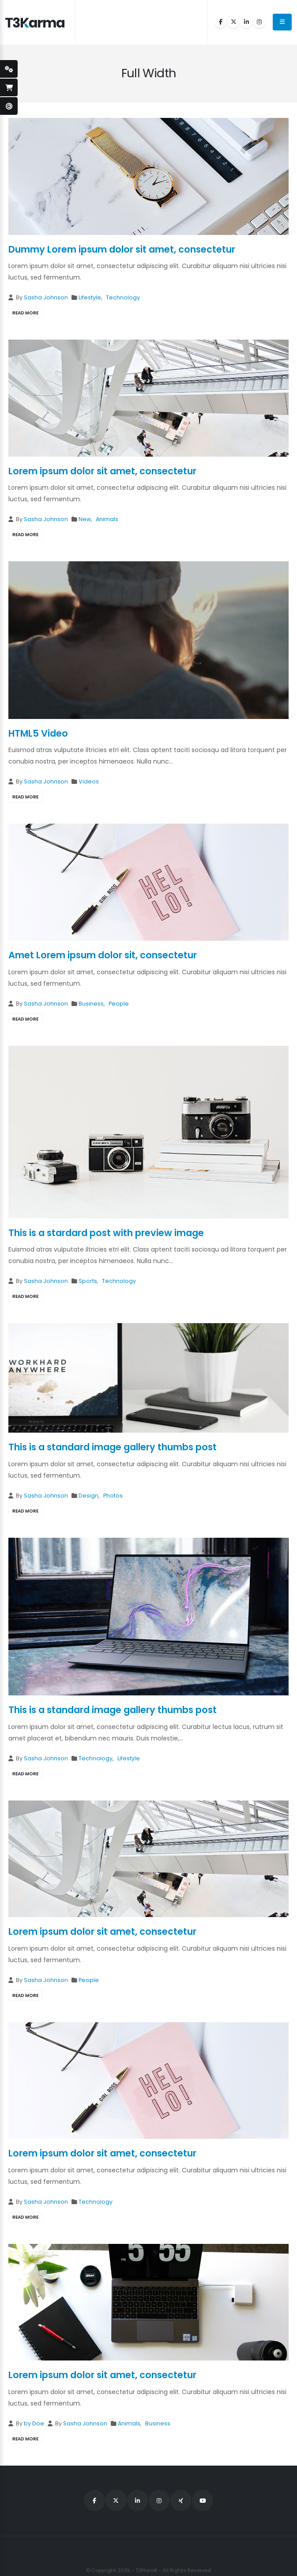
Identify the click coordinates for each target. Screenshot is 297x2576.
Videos (89, 781)
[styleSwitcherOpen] (9, 69)
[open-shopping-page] (9, 87)
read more (25, 313)
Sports (88, 1281)
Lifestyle (90, 297)
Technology (123, 297)
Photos (113, 1495)
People (119, 1003)
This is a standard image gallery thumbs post (112, 1447)
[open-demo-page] (9, 106)
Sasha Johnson (46, 297)
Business (91, 1003)
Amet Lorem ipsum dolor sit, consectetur (102, 955)
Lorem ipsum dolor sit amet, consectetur (102, 471)
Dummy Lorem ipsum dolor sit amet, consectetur (121, 249)
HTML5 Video (38, 733)
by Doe (34, 2423)
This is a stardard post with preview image (106, 1232)
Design (88, 1495)
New (85, 519)
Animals (107, 519)
